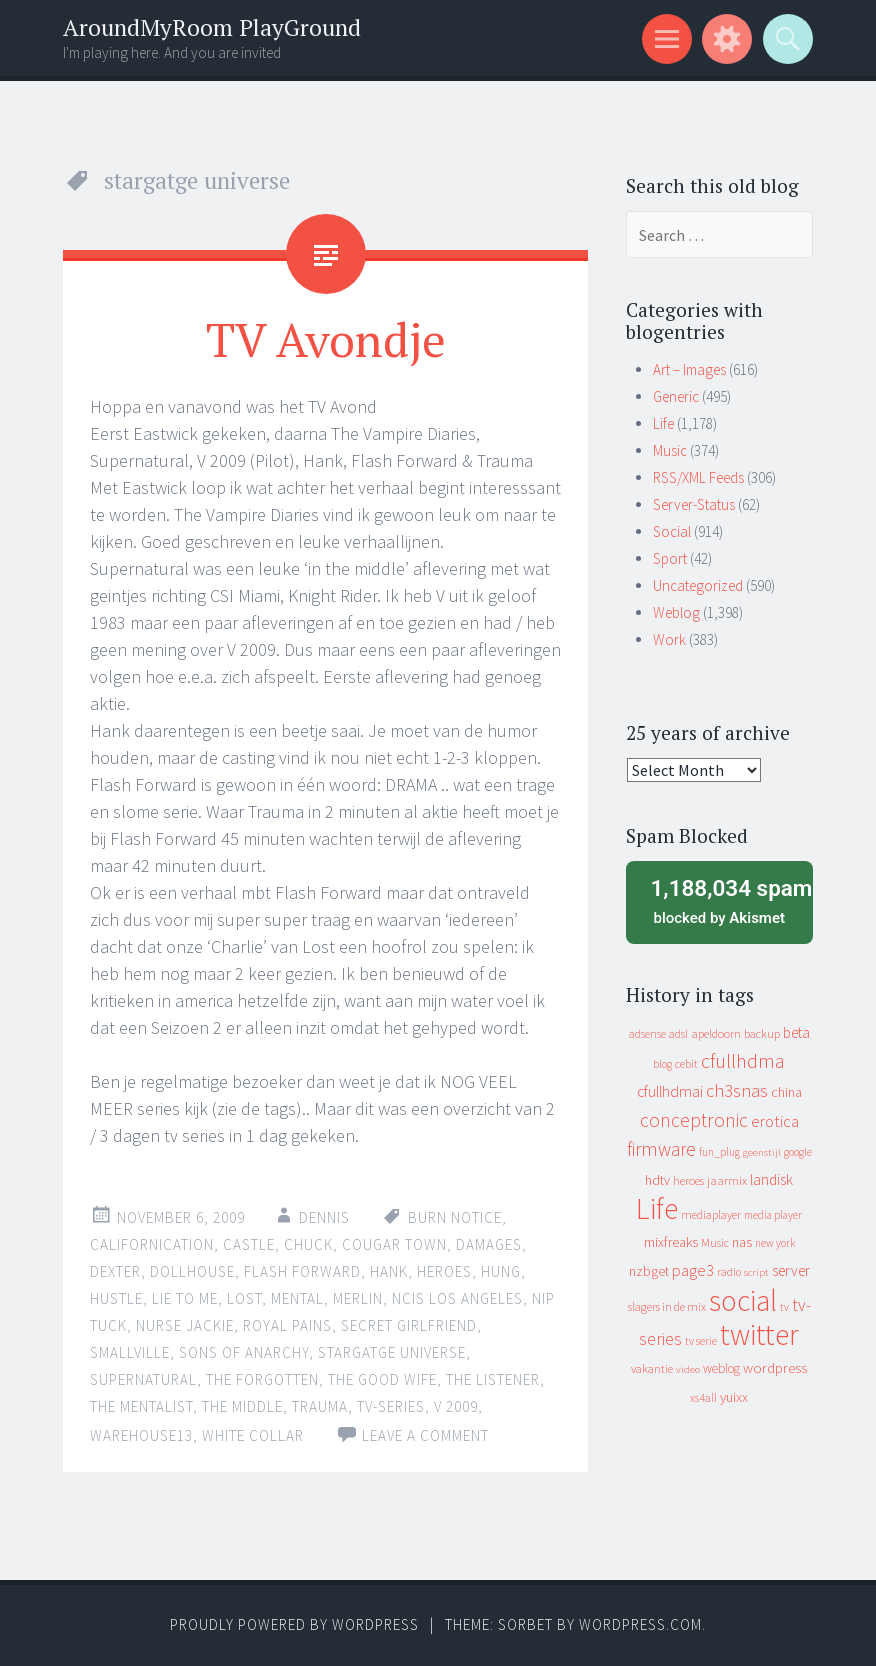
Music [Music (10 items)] (715, 1242)
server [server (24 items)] (791, 1270)
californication (152, 1244)
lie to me (185, 1298)
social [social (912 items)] (743, 1300)
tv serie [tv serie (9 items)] (701, 1341)
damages (489, 1244)
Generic (676, 396)
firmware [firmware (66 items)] (661, 1149)
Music (670, 450)
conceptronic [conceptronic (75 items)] (694, 1120)
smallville (130, 1352)
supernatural (143, 1379)
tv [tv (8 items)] (784, 1307)
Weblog (676, 612)
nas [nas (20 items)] (742, 1242)
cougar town (394, 1244)
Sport (670, 558)
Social (672, 531)
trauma (320, 1406)
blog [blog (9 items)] (662, 1064)
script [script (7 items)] (756, 1272)
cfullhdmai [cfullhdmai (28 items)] (670, 1091)
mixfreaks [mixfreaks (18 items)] (671, 1242)
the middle (242, 1406)
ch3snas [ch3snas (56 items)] (737, 1090)
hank (389, 1271)
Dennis (324, 1217)
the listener (493, 1379)
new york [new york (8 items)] (775, 1243)
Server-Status (694, 504)
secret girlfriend (409, 1325)
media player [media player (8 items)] (773, 1215)
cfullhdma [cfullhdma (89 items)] (743, 1060)
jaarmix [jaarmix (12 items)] (727, 1180)
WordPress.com (640, 1624)
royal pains (287, 1325)
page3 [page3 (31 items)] (693, 1270)
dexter (115, 1271)
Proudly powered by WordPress (294, 1624)
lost (244, 1298)
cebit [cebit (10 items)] (686, 1063)
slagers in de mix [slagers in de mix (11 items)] (667, 1306)
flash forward (302, 1271)
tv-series (391, 1406)
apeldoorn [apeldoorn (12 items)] (716, 1033)
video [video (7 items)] (688, 1369)
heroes (444, 1271)
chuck (308, 1244)
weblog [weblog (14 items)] (721, 1368)
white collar (253, 1435)
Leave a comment (425, 1435)
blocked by (725, 900)
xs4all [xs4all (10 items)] (703, 1397)
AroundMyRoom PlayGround (212, 27)
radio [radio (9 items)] (729, 1272)
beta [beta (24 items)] (796, 1032)
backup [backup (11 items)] (762, 1033)
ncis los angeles (457, 1298)
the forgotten (262, 1379)
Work (669, 639)
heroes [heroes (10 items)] (688, 1180)
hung (501, 1271)
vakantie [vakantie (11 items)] (652, 1368)
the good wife (382, 1379)
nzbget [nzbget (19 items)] (649, 1271)
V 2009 (456, 1406)
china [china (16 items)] (786, 1092)
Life (663, 423)
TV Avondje (326, 339)
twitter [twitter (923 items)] (759, 1334)
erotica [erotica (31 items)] (775, 1121)
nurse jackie (185, 1325)
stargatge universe (392, 1352)
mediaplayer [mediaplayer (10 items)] (711, 1214)
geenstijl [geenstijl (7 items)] (762, 1152)
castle (249, 1244)
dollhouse (192, 1271)
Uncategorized (698, 585)
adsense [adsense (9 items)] (647, 1034)
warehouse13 (141, 1435)
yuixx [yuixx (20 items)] (734, 1397)
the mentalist (141, 1406)
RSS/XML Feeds (698, 477)
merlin (358, 1298)
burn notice (455, 1217)
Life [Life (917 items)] (657, 1208)
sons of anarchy (244, 1352)
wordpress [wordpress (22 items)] (775, 1367)
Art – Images (689, 369)
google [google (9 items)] (798, 1152)
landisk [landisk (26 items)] (771, 1179)
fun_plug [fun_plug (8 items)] (719, 1152)
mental (297, 1298)
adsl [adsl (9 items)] (678, 1034)
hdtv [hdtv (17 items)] (657, 1180)
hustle (116, 1298)
